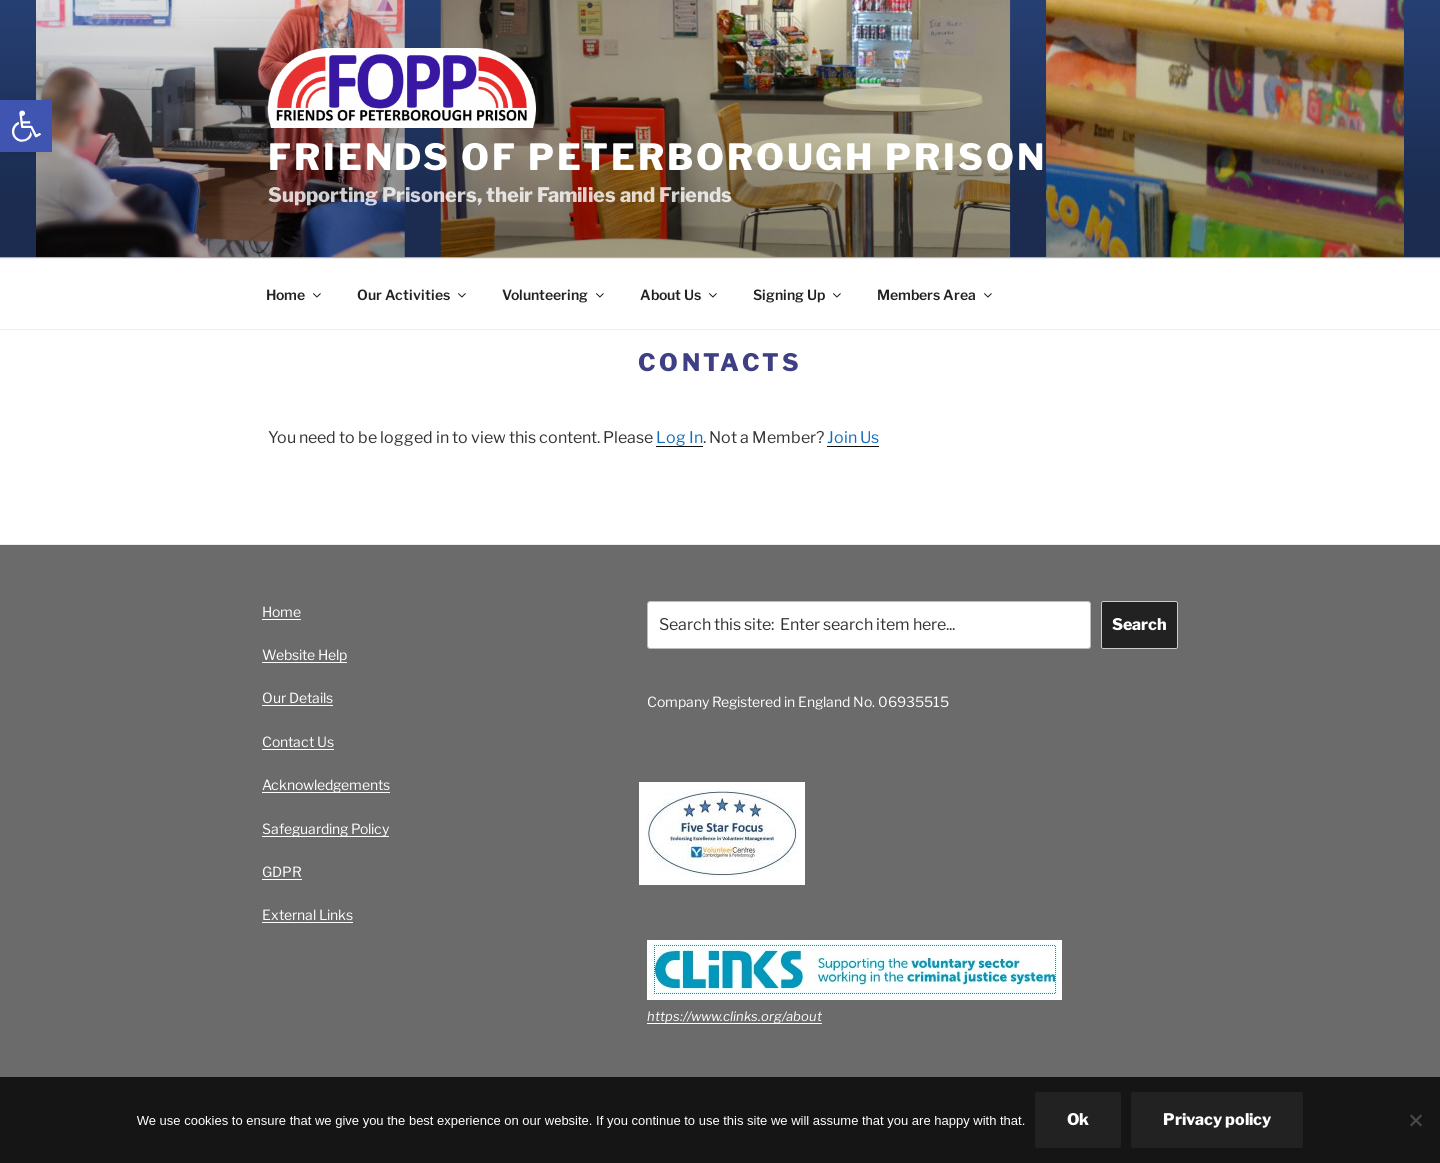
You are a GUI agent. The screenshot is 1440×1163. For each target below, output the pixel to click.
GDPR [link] (282, 871)
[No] (1415, 1120)
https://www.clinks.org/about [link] (734, 1016)
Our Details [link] (297, 697)
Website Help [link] (304, 654)
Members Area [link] (936, 294)
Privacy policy (1217, 1119)
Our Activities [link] (413, 294)
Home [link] (295, 294)
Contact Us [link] (298, 741)
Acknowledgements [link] (326, 784)
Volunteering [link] (554, 294)
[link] (26, 126)
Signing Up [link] (798, 294)
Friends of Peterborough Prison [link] (657, 157)
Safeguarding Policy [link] (325, 828)
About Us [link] (680, 294)
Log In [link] (679, 437)
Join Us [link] (853, 437)
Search (1139, 624)
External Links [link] (307, 914)
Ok (1078, 1119)
